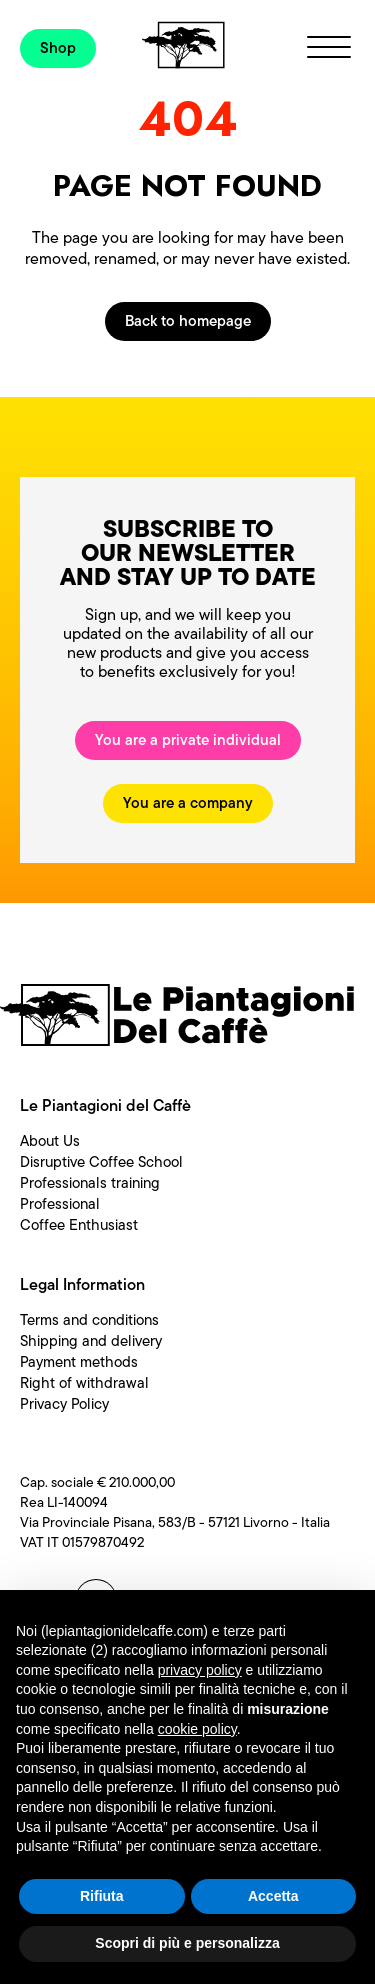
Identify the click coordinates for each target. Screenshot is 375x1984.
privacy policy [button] (200, 1670)
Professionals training (90, 1183)
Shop (58, 48)
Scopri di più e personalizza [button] (187, 1943)
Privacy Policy (64, 1404)
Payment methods (79, 1362)
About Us (50, 1141)
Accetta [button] (273, 1896)
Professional (60, 1204)
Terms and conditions (89, 1320)
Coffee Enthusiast (79, 1225)
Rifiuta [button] (102, 1896)
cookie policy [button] (197, 1729)
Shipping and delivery (91, 1341)
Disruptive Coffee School (101, 1162)
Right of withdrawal (84, 1383)
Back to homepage (188, 321)
